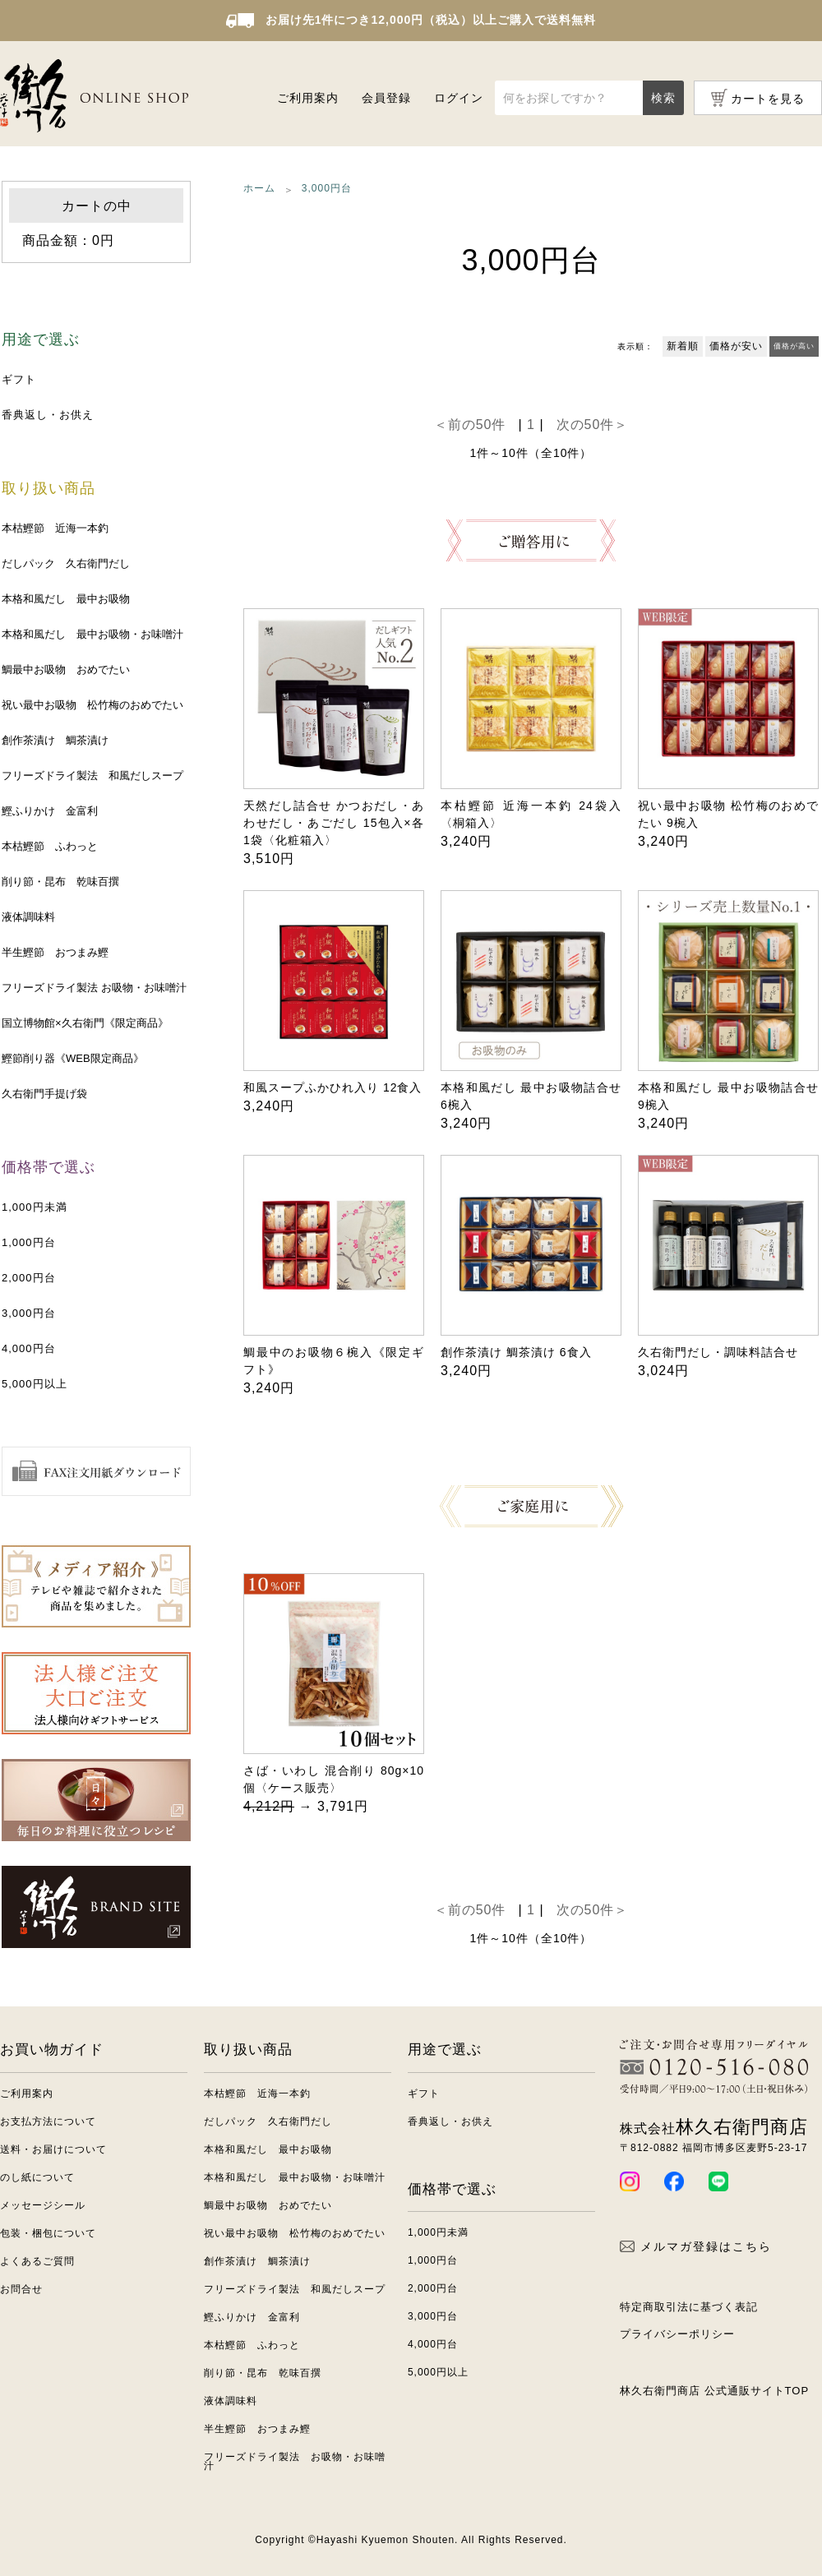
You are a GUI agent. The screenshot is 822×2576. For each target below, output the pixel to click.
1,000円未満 (34, 1207)
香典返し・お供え (48, 415)
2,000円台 (29, 1278)
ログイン (458, 97)
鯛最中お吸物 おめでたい (66, 669)
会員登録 (386, 97)
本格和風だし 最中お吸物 (66, 599)
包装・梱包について (48, 2233)
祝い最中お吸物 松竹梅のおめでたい (92, 705)
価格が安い (736, 346)
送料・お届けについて (53, 2149)
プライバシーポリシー (677, 2334)
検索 (663, 97)
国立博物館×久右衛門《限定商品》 (85, 1023)
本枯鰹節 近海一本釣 (55, 528)
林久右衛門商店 (714, 2127)
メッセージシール (42, 2205)
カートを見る (768, 98)
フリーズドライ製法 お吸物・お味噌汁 (94, 987)
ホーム (259, 188)
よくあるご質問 (37, 2261)
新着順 (683, 346)
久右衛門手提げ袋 (44, 1093)
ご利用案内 (308, 97)
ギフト (19, 379)
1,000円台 (29, 1242)
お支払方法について (48, 2121)
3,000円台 (29, 1313)
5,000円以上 (34, 1384)
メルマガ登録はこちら (696, 2246)
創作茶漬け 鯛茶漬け (55, 740)
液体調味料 (28, 917)
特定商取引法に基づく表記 (689, 2307)
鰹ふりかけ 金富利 (50, 811)
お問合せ (21, 2289)
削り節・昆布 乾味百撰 (60, 881)
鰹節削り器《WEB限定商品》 (73, 1058)
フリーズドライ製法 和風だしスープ (92, 775)
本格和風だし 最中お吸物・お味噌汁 (92, 634)
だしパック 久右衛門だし (66, 563)
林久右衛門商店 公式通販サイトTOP (714, 2390)
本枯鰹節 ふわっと (50, 846)
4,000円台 (29, 1348)
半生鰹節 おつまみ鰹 (55, 952)
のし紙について (37, 2177)
